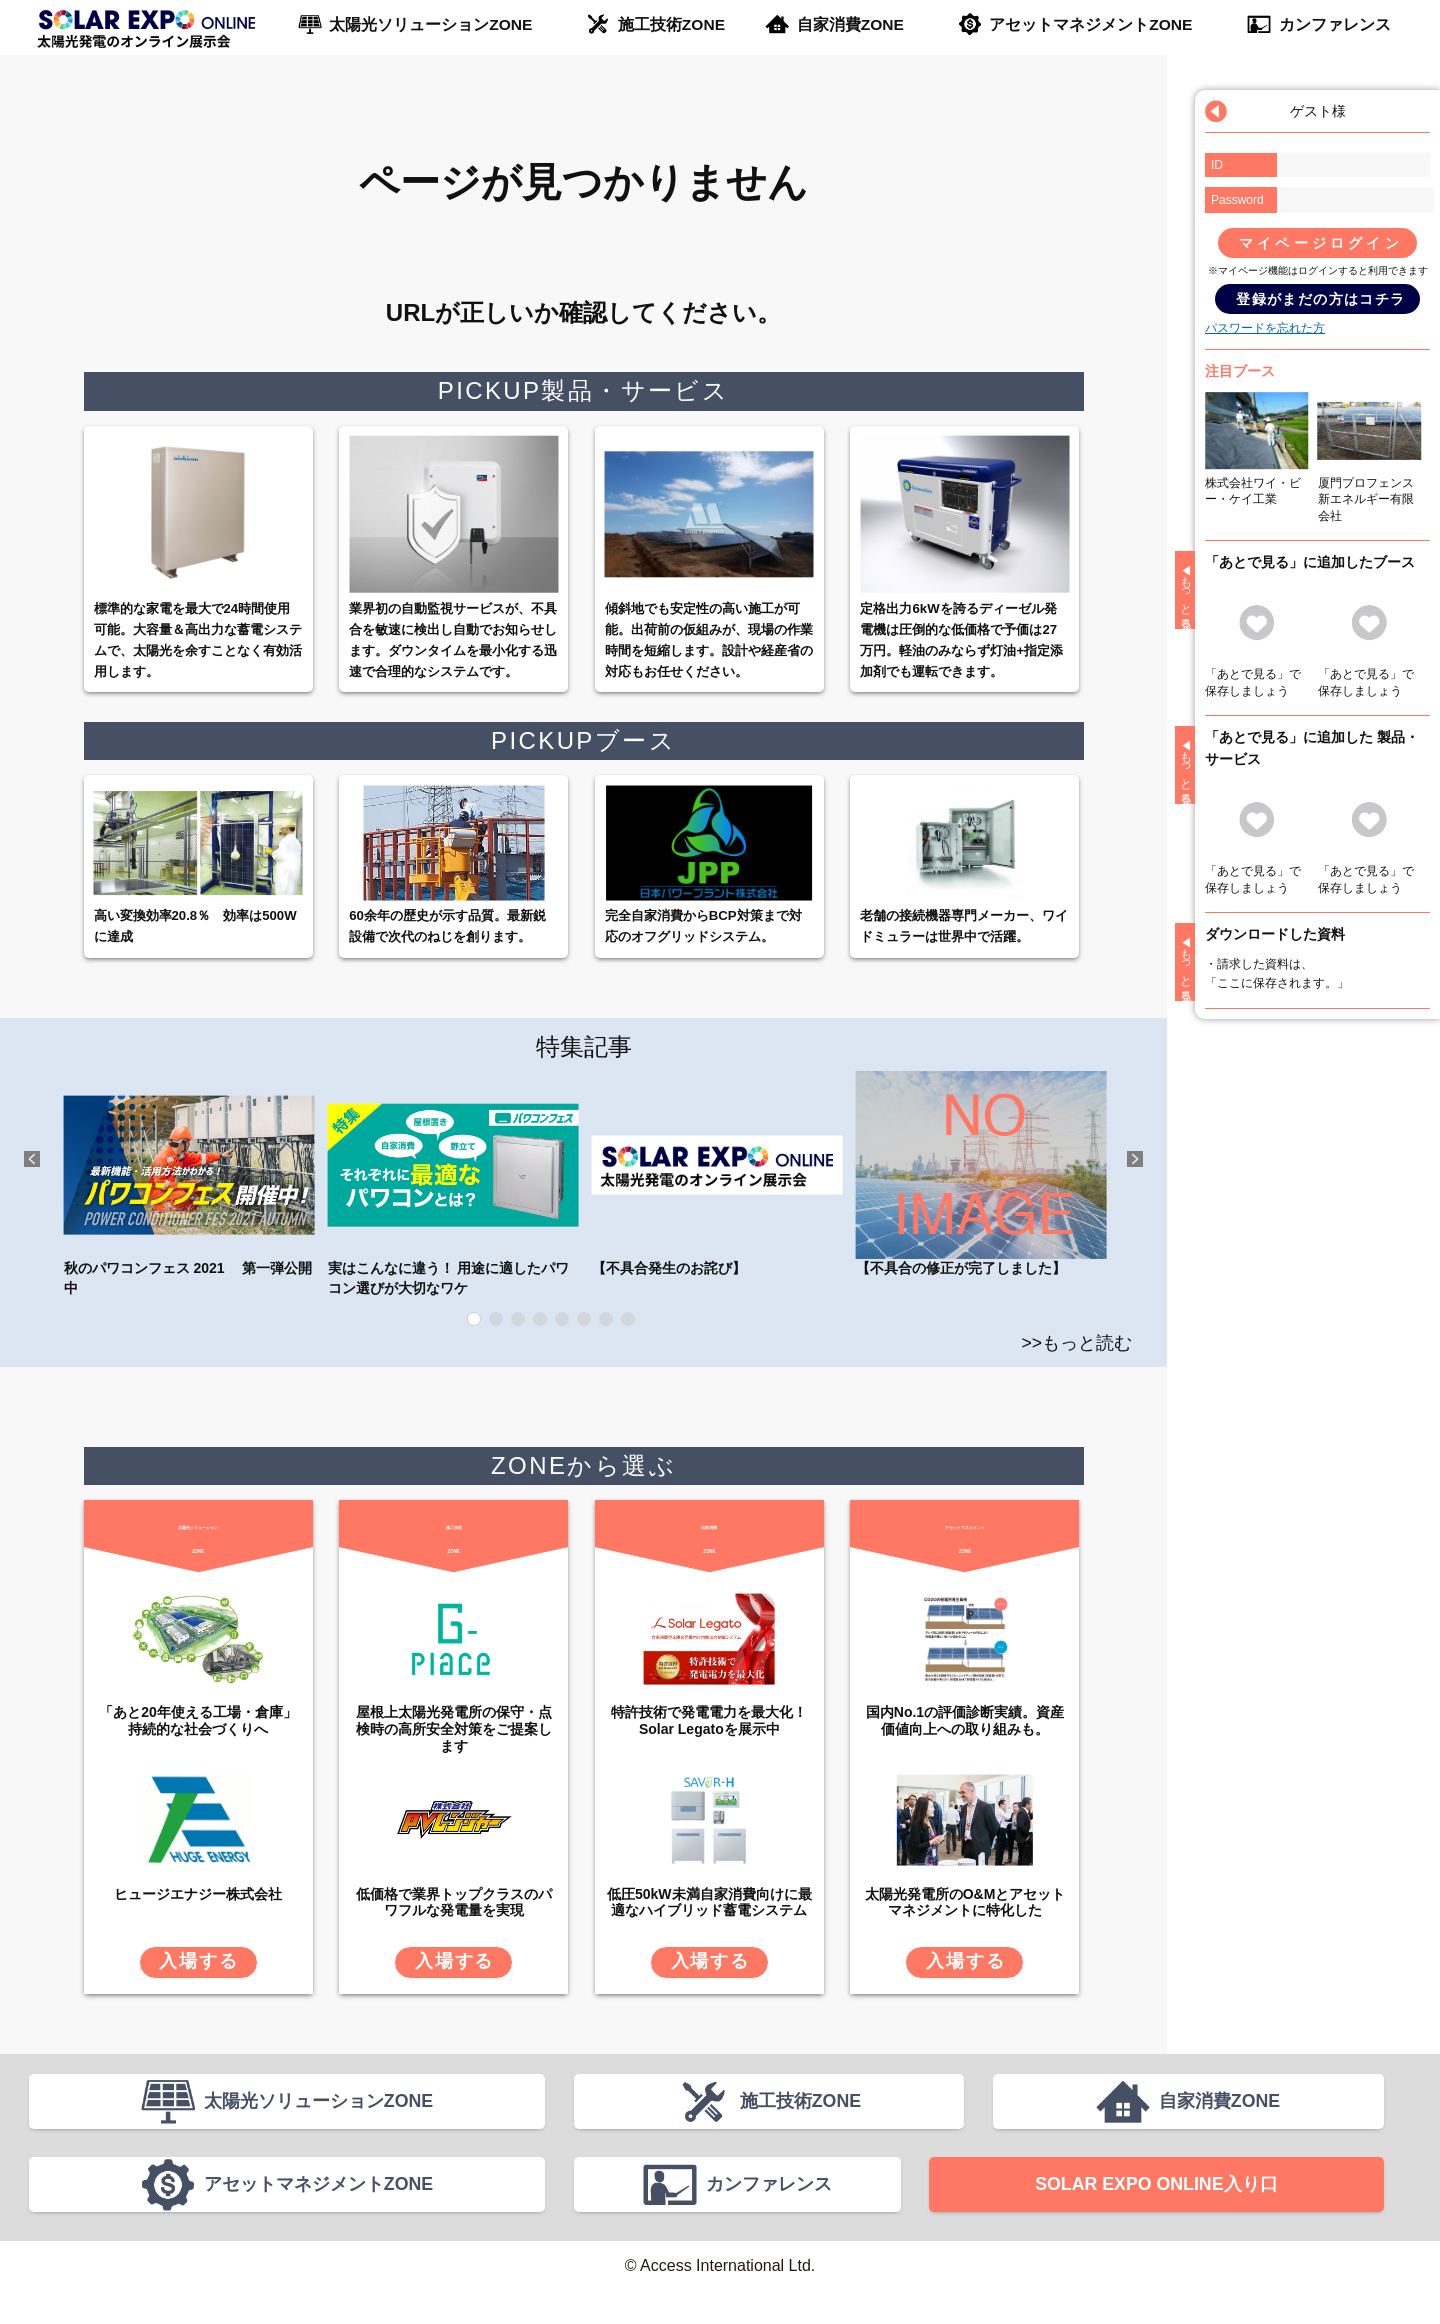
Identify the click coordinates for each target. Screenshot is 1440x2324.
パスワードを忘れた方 (1265, 328)
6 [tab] (584, 1319)
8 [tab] (628, 1319)
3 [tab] (518, 1319)
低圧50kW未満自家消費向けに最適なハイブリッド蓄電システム (709, 1902)
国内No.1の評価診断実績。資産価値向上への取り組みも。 (965, 1720)
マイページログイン (1321, 243)
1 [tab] (474, 1319)
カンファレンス (1334, 25)
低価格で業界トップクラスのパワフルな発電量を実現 (454, 1902)
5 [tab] (562, 1319)
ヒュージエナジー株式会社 (198, 1894)
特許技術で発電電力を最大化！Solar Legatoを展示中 (709, 1720)
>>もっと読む (1076, 1343)
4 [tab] (540, 1319)
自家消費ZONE (850, 25)
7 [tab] (606, 1319)
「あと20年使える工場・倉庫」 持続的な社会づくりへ (198, 1720)
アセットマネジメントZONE (1091, 25)
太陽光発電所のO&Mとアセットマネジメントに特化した (965, 1902)
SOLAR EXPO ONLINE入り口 (1156, 2209)
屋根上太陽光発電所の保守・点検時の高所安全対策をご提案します (454, 1729)
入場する (198, 1961)
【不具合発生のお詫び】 (717, 1173)
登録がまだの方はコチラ (1320, 299)
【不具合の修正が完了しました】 (981, 1173)
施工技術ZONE (670, 25)
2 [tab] (496, 1319)
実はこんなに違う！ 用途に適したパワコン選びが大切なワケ (453, 1183)
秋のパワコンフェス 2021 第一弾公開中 (189, 1183)
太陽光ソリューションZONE (429, 25)
